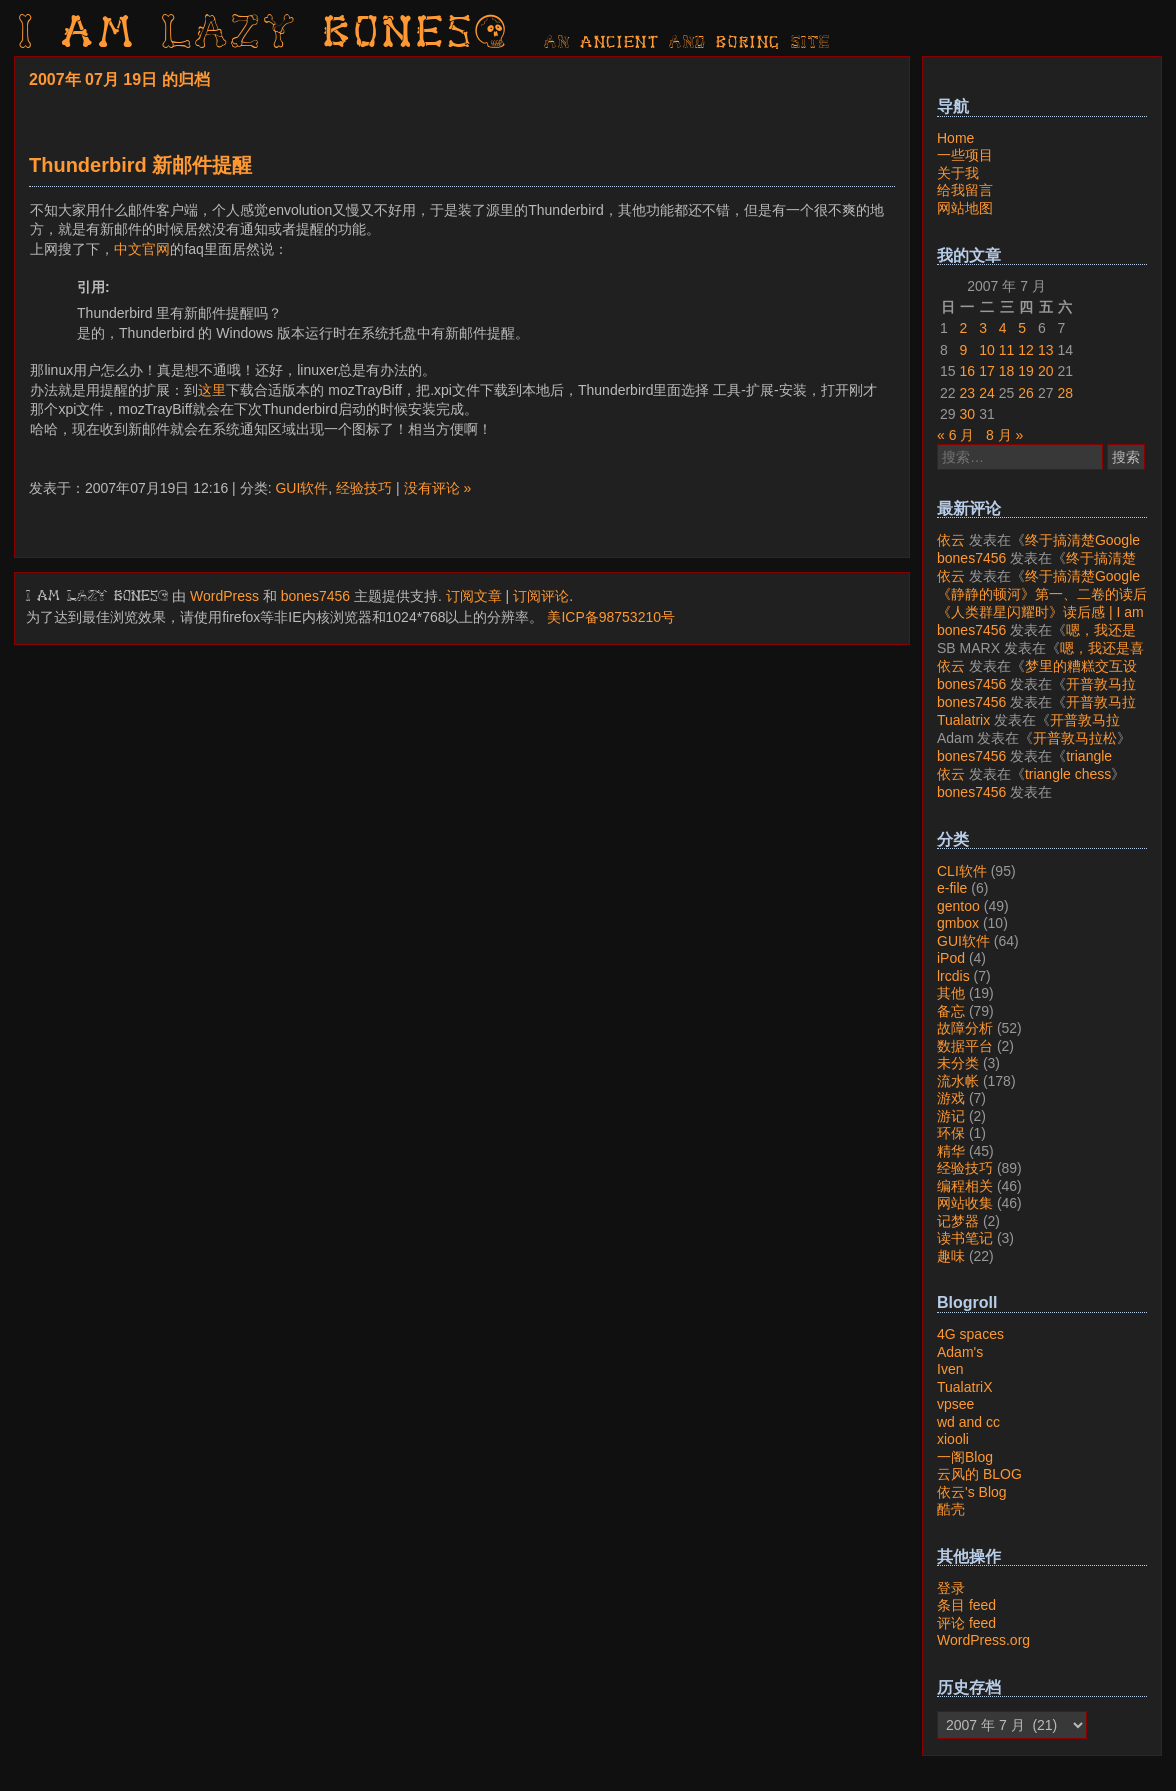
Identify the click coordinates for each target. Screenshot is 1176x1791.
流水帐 (958, 1081)
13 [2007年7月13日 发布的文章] (1046, 350)
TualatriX (965, 1387)
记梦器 (958, 1221)
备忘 (951, 1011)
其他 (951, 993)
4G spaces (970, 1334)
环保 (951, 1133)
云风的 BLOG (979, 1474)
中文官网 (142, 249)
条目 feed (966, 1605)
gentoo (958, 906)
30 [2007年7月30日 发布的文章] (968, 414)
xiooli (953, 1439)
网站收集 (965, 1203)
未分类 (958, 1063)
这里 (212, 390)
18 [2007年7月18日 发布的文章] (1007, 371)
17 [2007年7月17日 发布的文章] (987, 371)
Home (955, 138)
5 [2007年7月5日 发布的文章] (1022, 328)
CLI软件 (962, 871)
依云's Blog (972, 1492)
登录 (951, 1588)
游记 (951, 1116)
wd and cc (968, 1422)
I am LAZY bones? (264, 35)
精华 (951, 1151)
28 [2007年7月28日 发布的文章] (1065, 393)
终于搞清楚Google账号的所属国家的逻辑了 (1038, 549)
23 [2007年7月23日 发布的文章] (968, 393)
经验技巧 (364, 488)
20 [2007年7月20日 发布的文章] (1046, 371)
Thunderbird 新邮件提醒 (140, 165)
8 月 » (1004, 435)
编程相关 (965, 1186)
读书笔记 (965, 1238)
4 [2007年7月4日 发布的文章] (1003, 328)
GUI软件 (301, 488)
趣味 (951, 1256)
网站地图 (965, 208)
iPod (951, 958)
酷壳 (951, 1509)
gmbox (958, 923)
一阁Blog (965, 1457)
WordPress (224, 596)
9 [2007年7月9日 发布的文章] (964, 350)
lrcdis (953, 976)
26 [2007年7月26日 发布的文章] (1026, 393)
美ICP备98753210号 (611, 617)
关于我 (958, 173)
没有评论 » (438, 488)
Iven (950, 1369)
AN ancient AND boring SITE (687, 43)
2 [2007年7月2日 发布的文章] (964, 328)
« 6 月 (955, 435)
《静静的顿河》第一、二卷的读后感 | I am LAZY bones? (1042, 603)
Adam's (960, 1352)
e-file (952, 888)
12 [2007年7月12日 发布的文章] (1026, 350)
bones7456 (315, 596)
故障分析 (965, 1028)
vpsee (955, 1404)
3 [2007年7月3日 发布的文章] (983, 328)
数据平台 (965, 1046)
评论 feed (966, 1623)
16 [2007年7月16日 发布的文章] (968, 371)
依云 (951, 540)
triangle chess (1068, 774)
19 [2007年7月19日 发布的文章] (1026, 371)
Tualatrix (963, 720)
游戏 (951, 1098)
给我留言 (965, 190)
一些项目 (965, 155)
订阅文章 (474, 596)
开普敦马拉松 (1075, 738)
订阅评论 (541, 596)
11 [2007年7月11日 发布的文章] (1007, 350)
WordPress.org (983, 1640)
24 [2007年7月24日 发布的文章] (987, 393)
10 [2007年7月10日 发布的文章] (987, 350)
